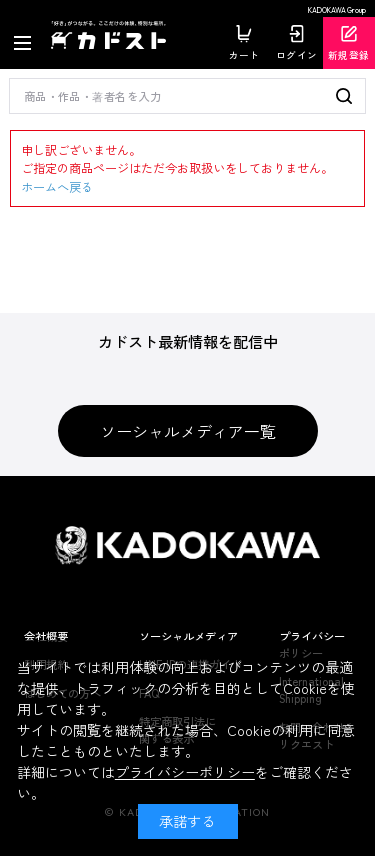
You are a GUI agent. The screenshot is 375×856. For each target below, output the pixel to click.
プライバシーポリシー (185, 772)
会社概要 (46, 636)
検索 (346, 96)
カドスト (112, 35)
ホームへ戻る (57, 187)
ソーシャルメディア (188, 636)
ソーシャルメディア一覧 (188, 431)
